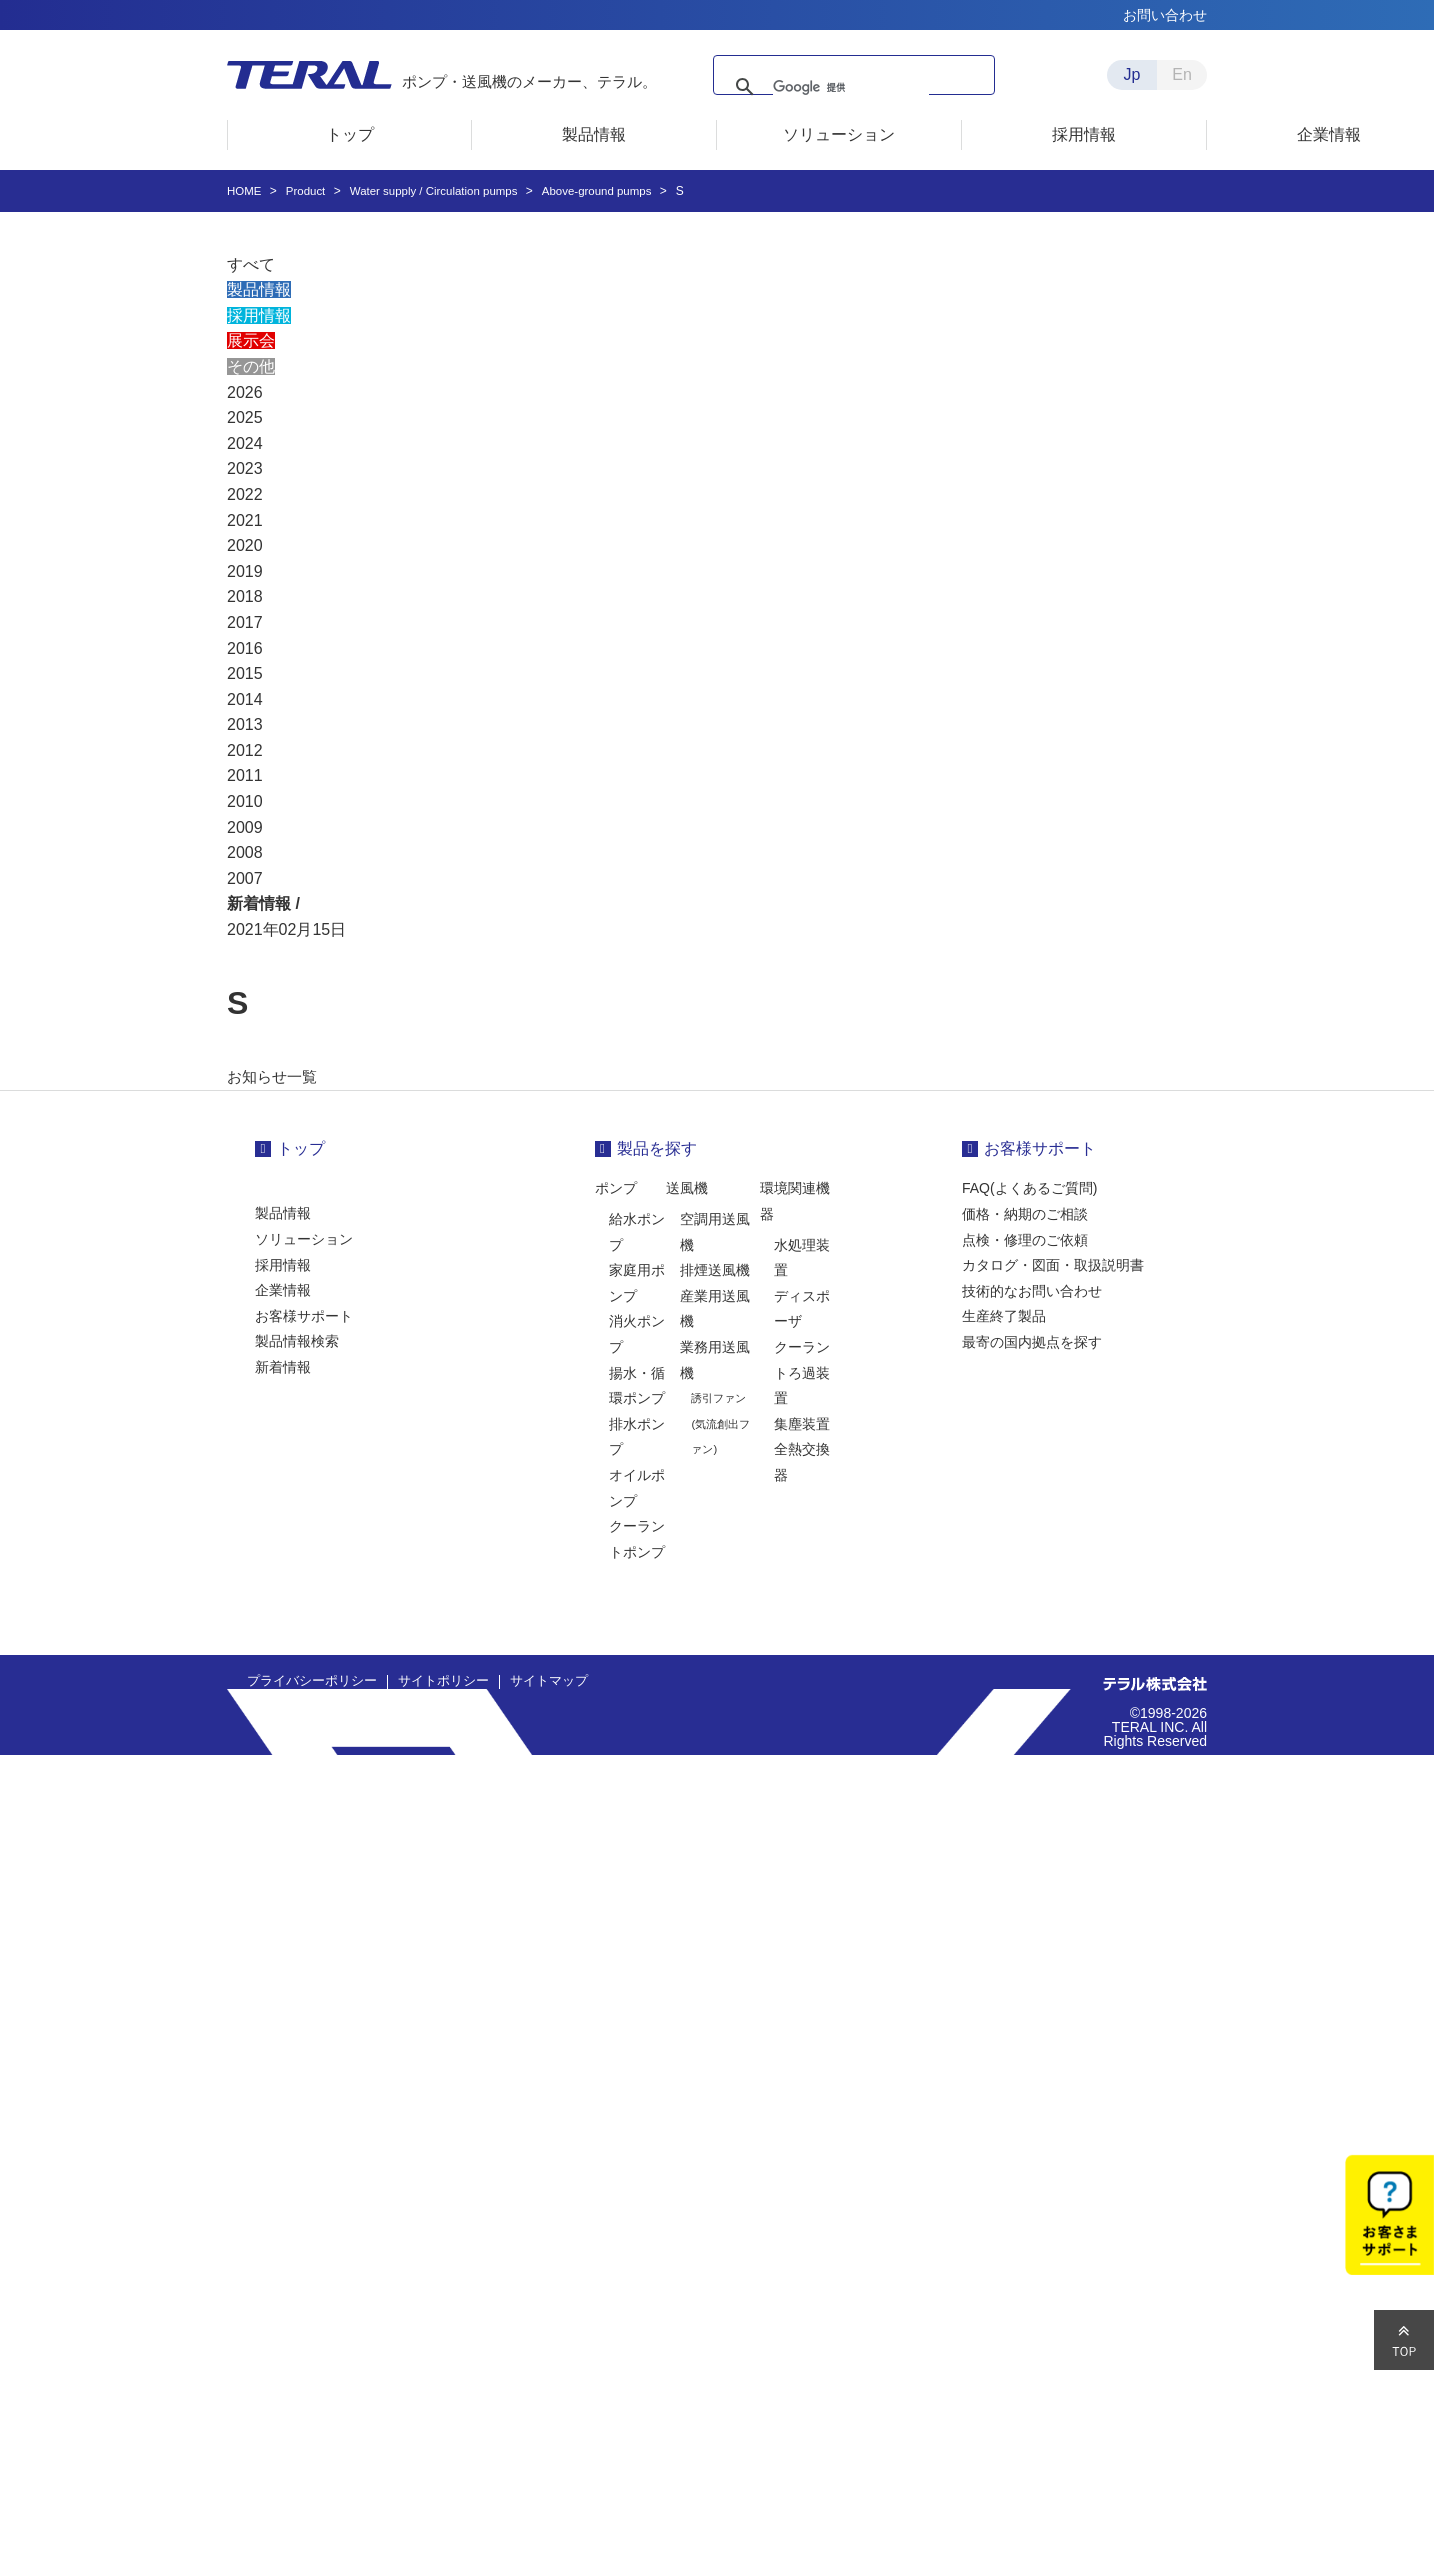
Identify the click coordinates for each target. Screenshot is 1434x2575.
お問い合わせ (1165, 15)
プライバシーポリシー (307, 1681)
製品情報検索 (297, 1341)
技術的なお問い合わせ (1032, 1291)
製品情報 (259, 289)
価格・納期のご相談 (1025, 1214)
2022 (245, 494)
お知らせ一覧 (275, 1076)
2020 (245, 545)
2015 (245, 673)
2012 (245, 750)
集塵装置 (802, 1424)
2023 (245, 468)
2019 (245, 571)
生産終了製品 (1004, 1316)
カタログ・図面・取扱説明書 (1053, 1265)
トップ (301, 1148)
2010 (245, 801)
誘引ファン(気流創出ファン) (720, 1423)
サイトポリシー (430, 1681)
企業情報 (283, 1290)
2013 (245, 724)
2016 (245, 648)
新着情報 (283, 1367)
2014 (245, 699)
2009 (245, 827)
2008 (245, 852)
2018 (245, 596)
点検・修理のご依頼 (1025, 1240)
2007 (245, 878)
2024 (245, 443)
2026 (245, 392)
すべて (251, 264)
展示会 (251, 340)
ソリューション (304, 1239)
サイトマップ (529, 1681)
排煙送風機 (715, 1270)
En (1182, 74)
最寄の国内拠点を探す (1032, 1342)
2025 (245, 417)
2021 (245, 520)
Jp (1132, 74)
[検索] (860, 87)
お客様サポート (304, 1316)
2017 (245, 622)
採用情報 (259, 315)
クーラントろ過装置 (802, 1372)
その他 (251, 366)
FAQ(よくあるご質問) (1029, 1188)
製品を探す (657, 1148)
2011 (245, 775)
